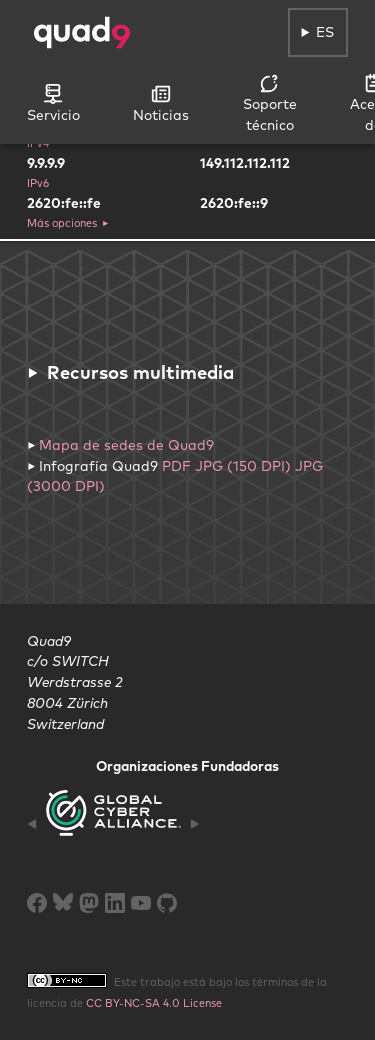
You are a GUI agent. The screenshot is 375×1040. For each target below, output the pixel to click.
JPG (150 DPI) (243, 466)
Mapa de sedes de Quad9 (126, 445)
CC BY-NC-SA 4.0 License (154, 1003)
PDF (176, 466)
